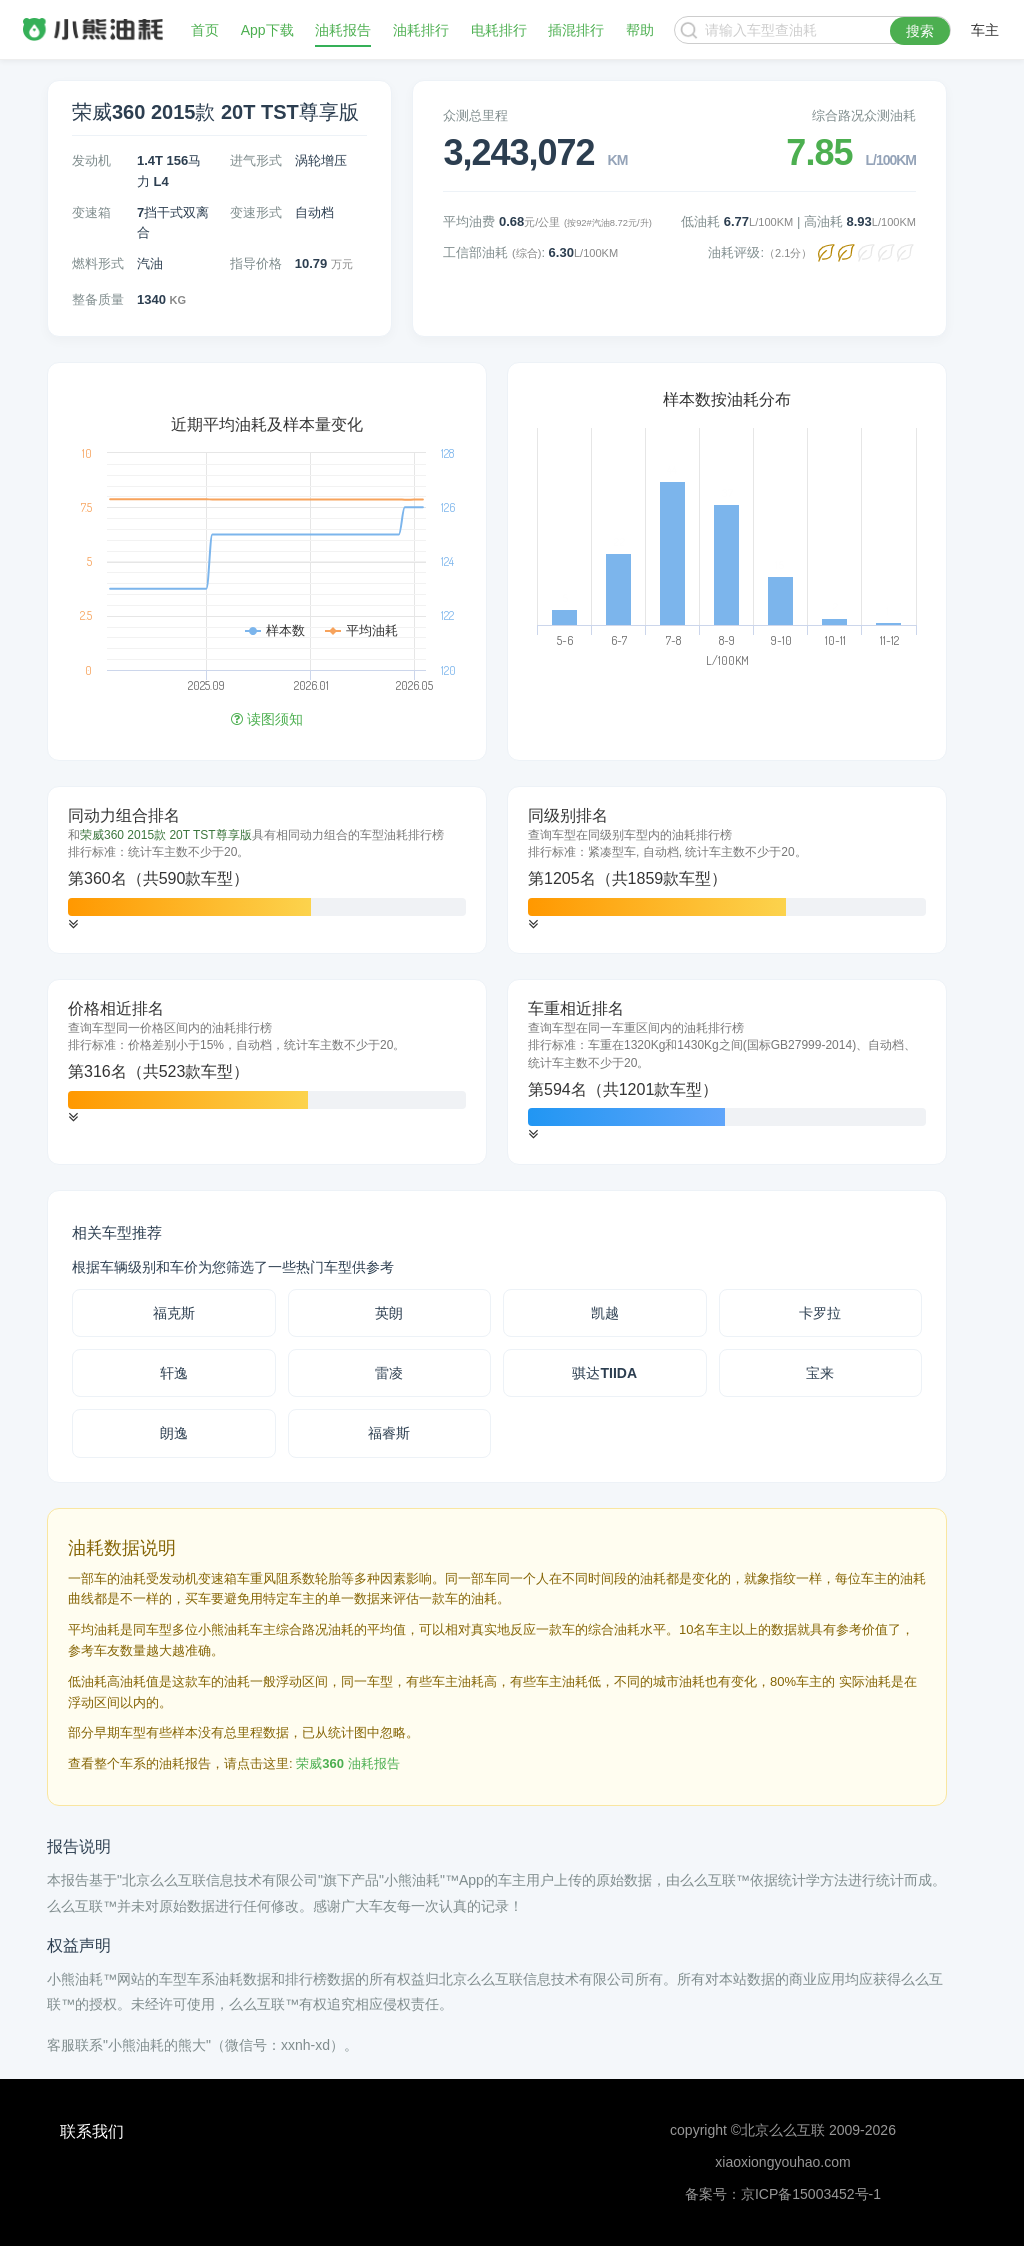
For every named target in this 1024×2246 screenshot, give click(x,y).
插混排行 (576, 30)
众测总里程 (475, 115)
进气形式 (256, 160)
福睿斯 (389, 1433)
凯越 (605, 1313)
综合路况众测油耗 (864, 115)
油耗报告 (343, 30)
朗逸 (174, 1433)
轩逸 (174, 1373)
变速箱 (91, 212)
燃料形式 (98, 263)
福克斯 (174, 1313)
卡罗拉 (820, 1313)
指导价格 (256, 263)
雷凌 (389, 1373)
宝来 (820, 1373)
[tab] (267, 870)
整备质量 (98, 299)
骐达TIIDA (604, 1373)
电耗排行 (499, 30)
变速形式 (256, 212)
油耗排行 (421, 30)
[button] (73, 924)
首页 (205, 30)
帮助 (640, 30)
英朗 (389, 1313)
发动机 (91, 160)
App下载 (267, 30)
